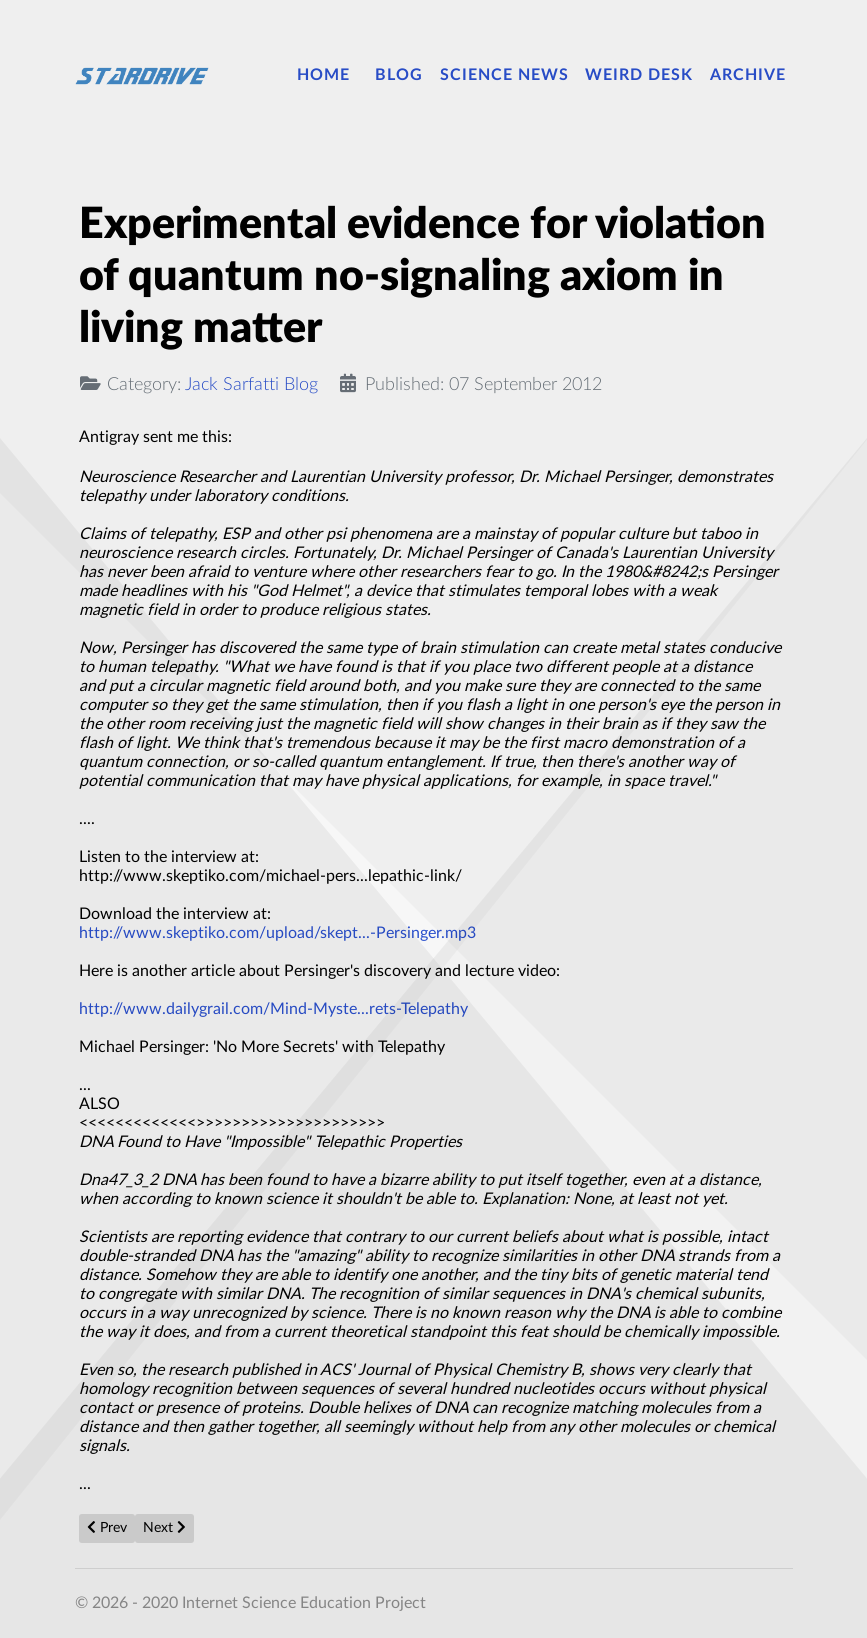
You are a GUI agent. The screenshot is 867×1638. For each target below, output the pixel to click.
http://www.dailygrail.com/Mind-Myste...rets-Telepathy (273, 1009)
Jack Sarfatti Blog (251, 384)
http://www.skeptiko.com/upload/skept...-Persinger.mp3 (277, 933)
